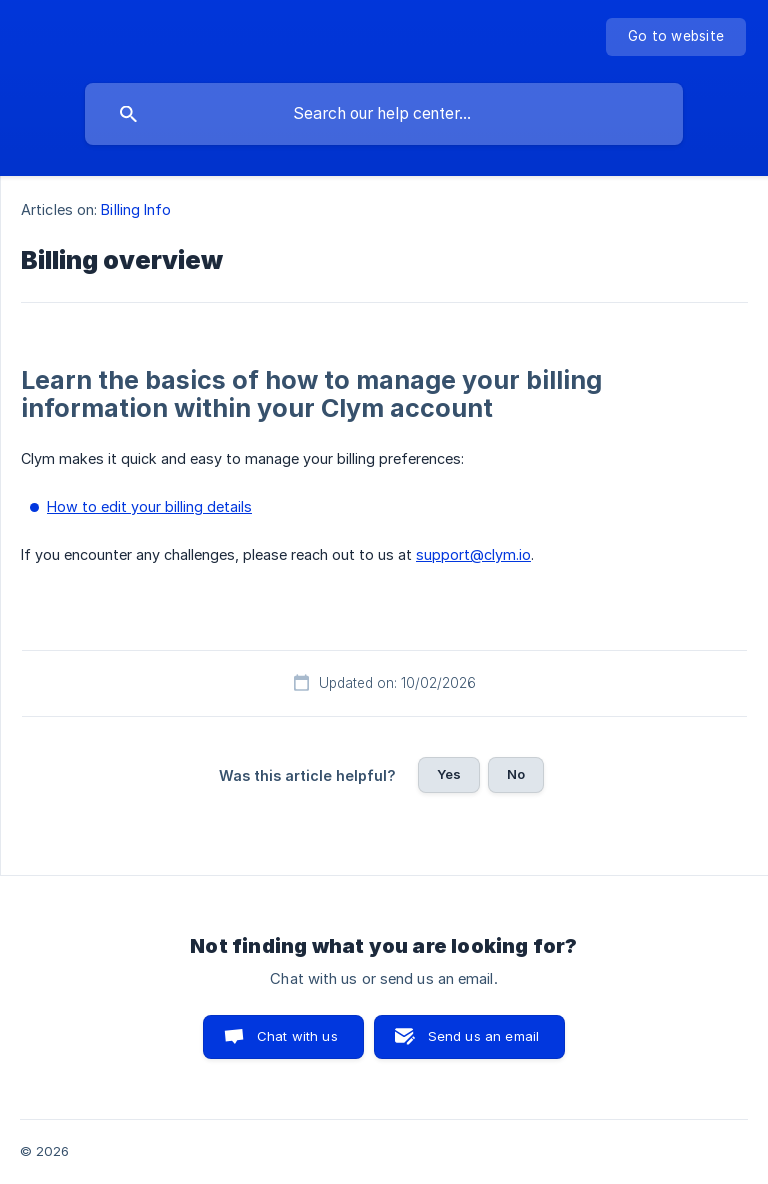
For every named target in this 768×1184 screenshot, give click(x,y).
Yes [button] (449, 774)
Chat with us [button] (297, 1036)
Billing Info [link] (136, 209)
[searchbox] (384, 114)
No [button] (516, 774)
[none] (676, 37)
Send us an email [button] (483, 1036)
